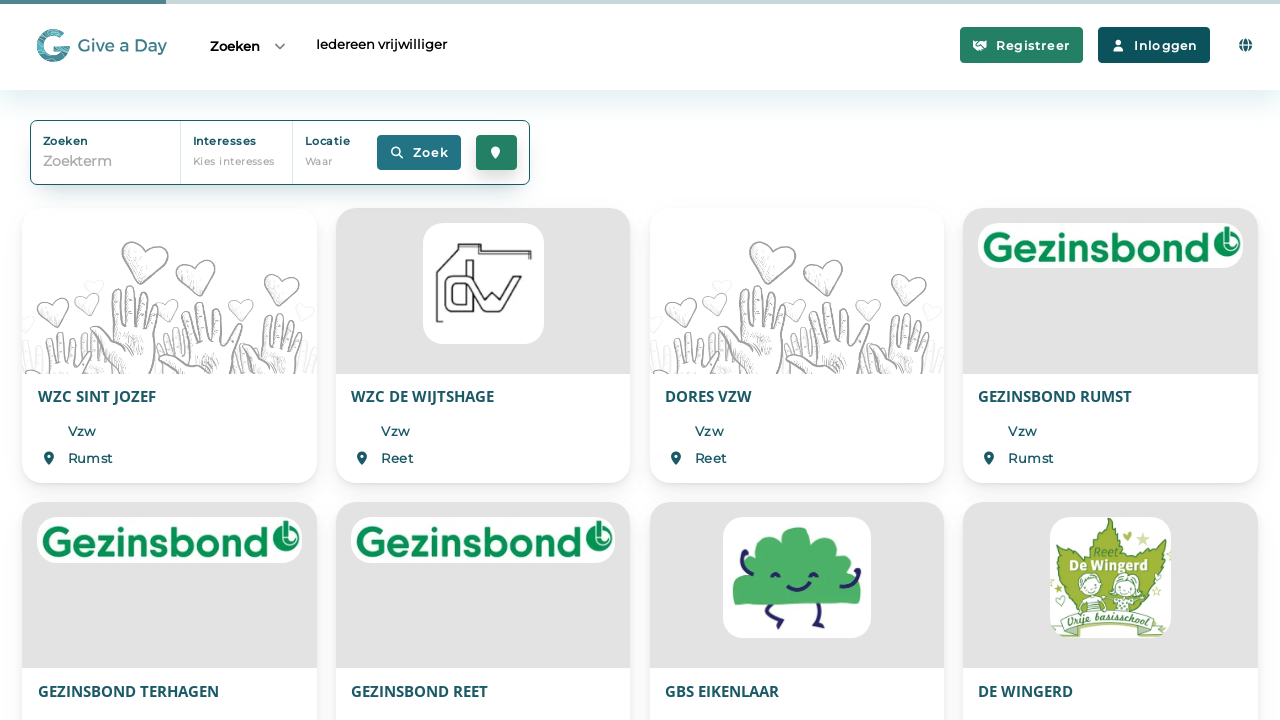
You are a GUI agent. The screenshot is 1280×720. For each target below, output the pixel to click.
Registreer (1021, 45)
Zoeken (249, 45)
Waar (319, 161)
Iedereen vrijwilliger (381, 44)
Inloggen (1154, 45)
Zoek (418, 152)
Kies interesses (234, 161)
